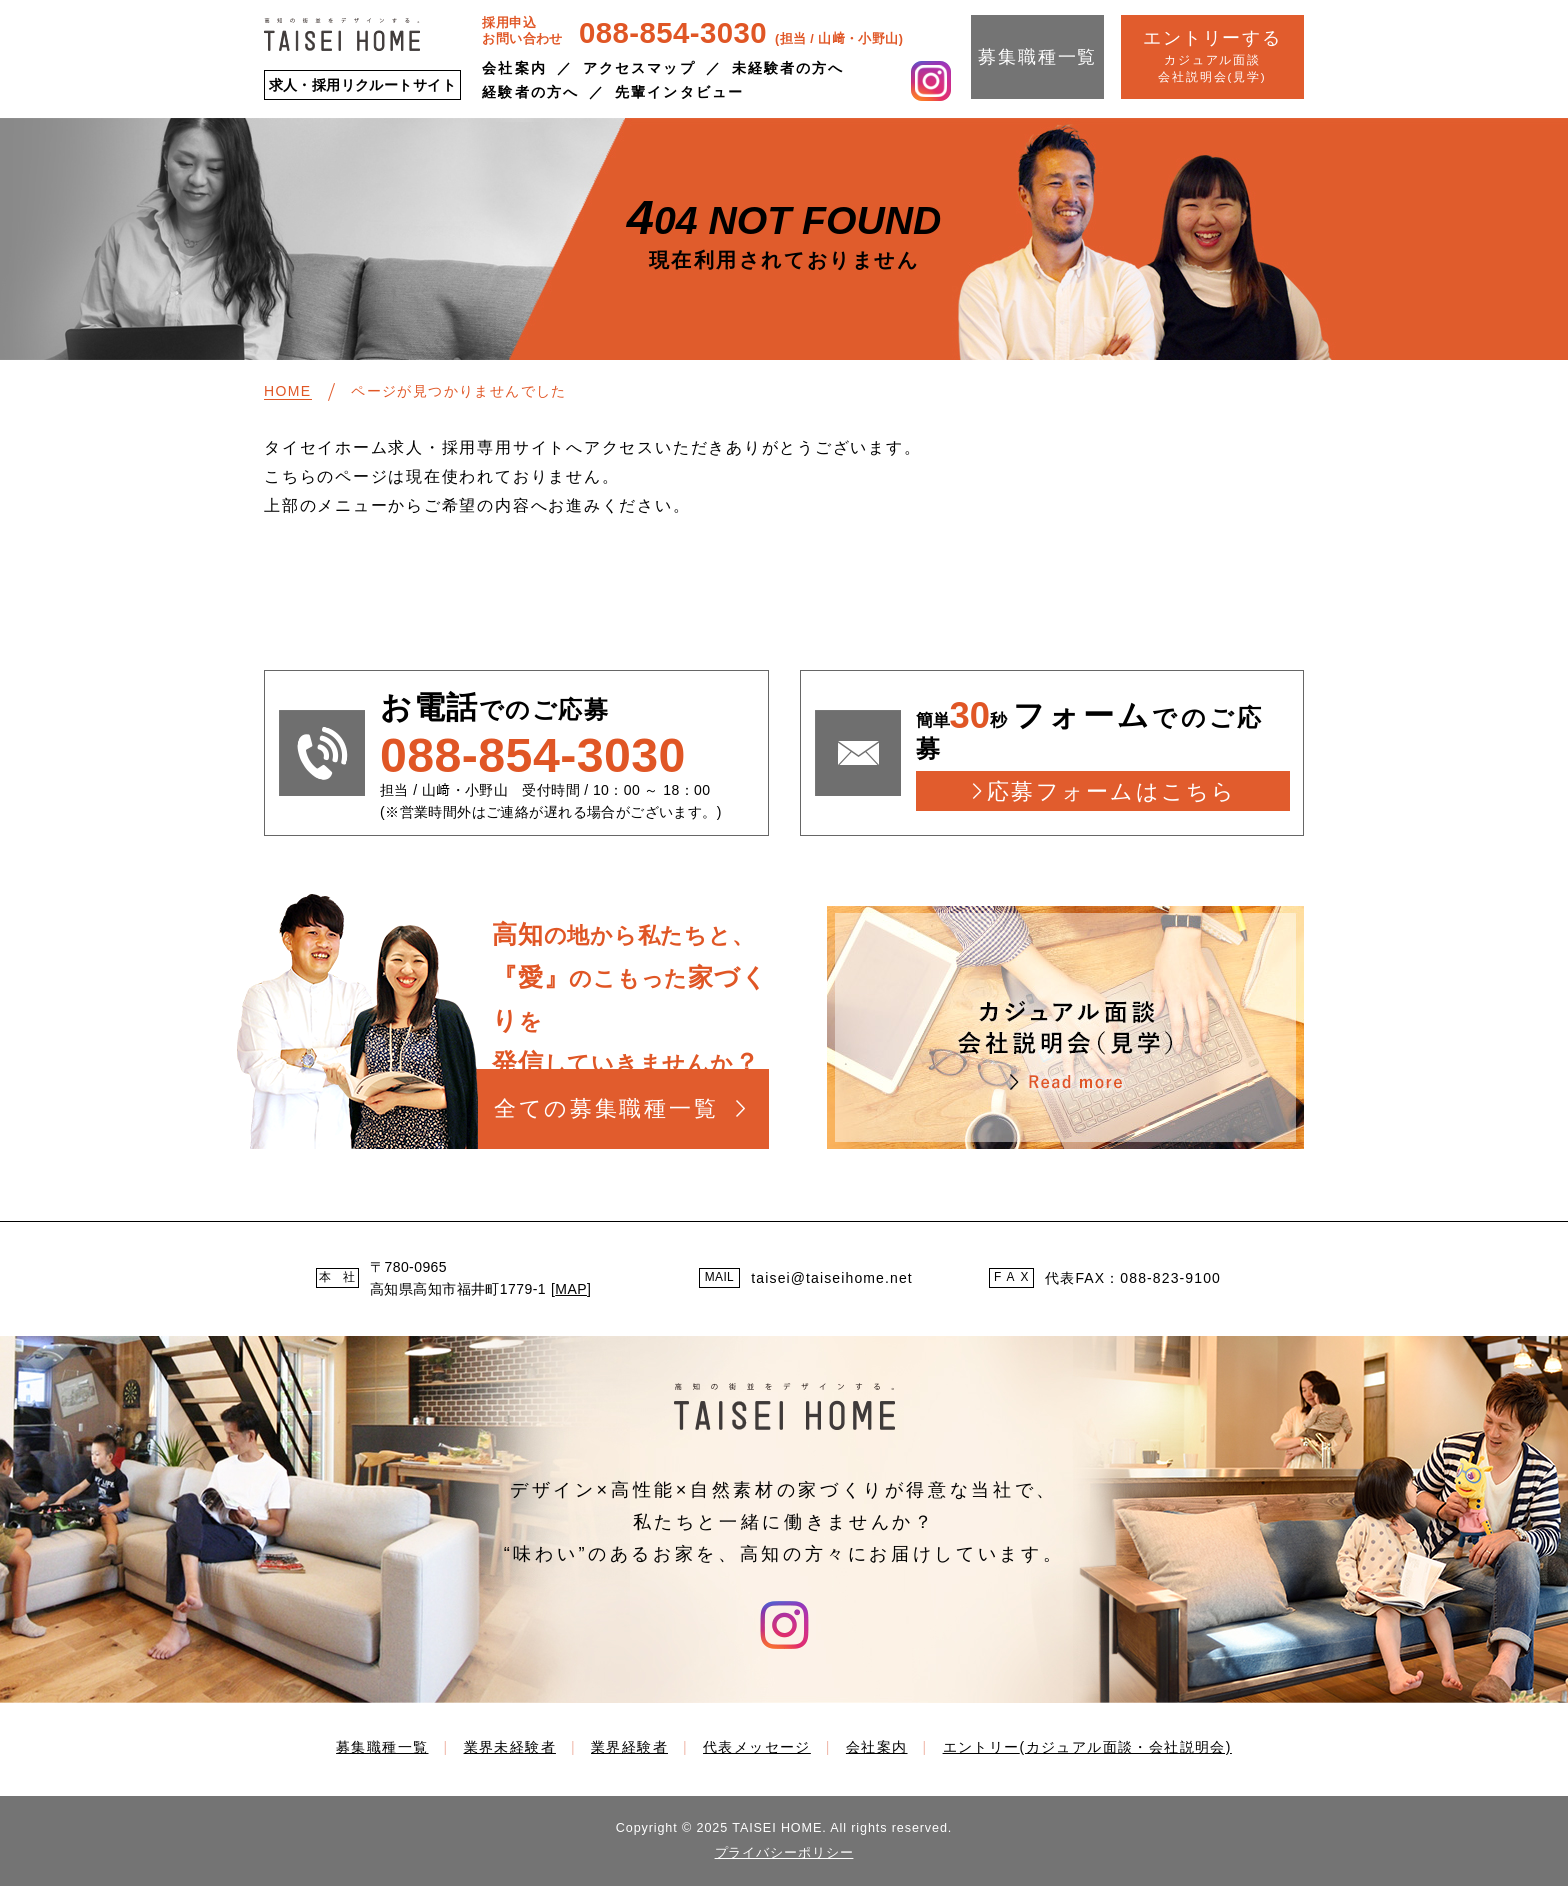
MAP (571, 1289)
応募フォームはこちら (1111, 791)
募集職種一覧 (1037, 57)
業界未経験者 (510, 1747)
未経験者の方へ (788, 68)
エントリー (1087, 1747)
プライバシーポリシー (784, 1853)
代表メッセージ (757, 1747)
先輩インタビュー (679, 92)
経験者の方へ (530, 92)
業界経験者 (629, 1747)
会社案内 (514, 68)
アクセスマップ (639, 68)
